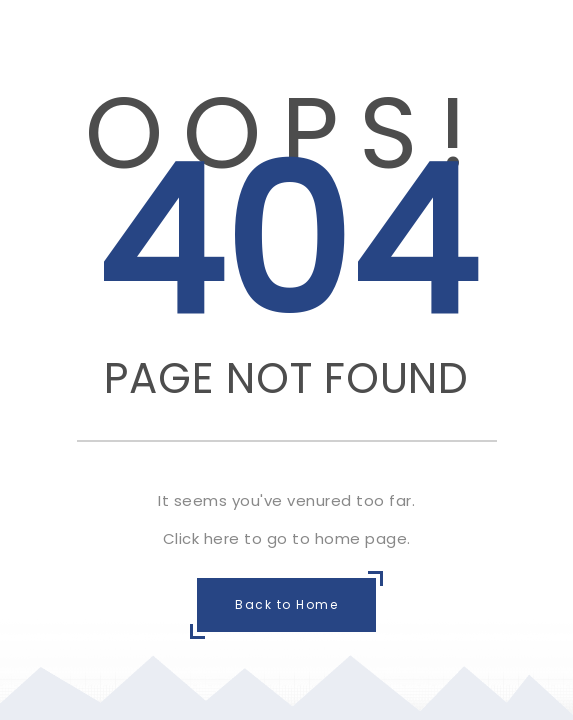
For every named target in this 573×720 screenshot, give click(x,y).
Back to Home (286, 604)
